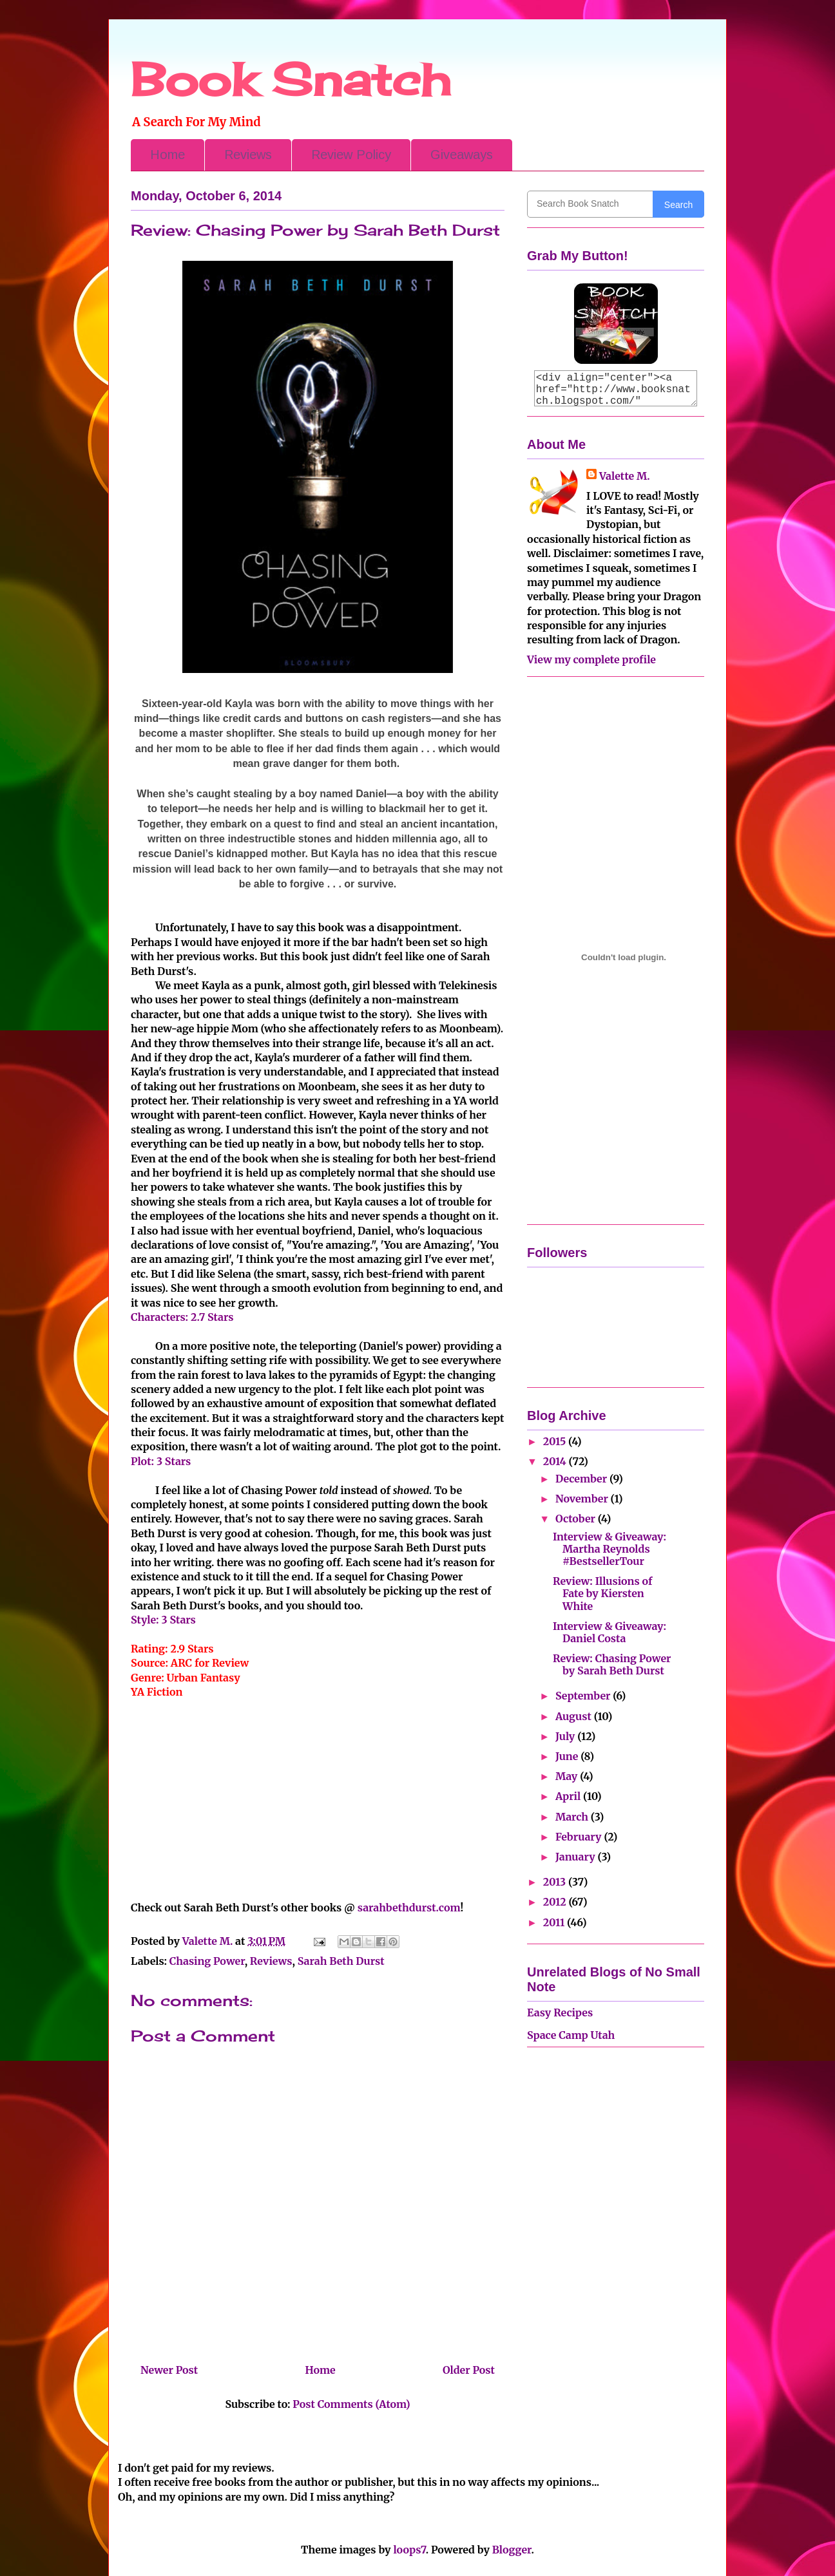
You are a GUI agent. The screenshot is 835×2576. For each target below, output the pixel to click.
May (567, 1776)
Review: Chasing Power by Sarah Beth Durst (612, 1664)
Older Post (469, 2369)
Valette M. (624, 475)
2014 (556, 1461)
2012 (556, 1901)
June (568, 1756)
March (573, 1816)
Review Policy (351, 154)
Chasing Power (207, 1961)
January (576, 1856)
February (579, 1836)
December (582, 1478)
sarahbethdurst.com (409, 1907)
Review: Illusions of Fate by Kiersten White (602, 1593)
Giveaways (461, 154)
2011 (555, 1922)
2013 (555, 1881)
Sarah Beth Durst (341, 1961)
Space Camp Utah (571, 2035)
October (576, 1518)
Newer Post (169, 2369)
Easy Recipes (560, 2012)
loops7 (409, 2549)
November (583, 1498)
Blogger (512, 2549)
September (584, 1695)
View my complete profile (591, 659)
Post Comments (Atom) (351, 2404)
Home (167, 154)
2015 (555, 1441)
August (574, 1716)
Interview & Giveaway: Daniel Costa (609, 1632)
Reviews (248, 154)
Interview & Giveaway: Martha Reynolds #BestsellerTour (609, 1548)
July (566, 1736)
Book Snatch (290, 79)
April (569, 1796)
